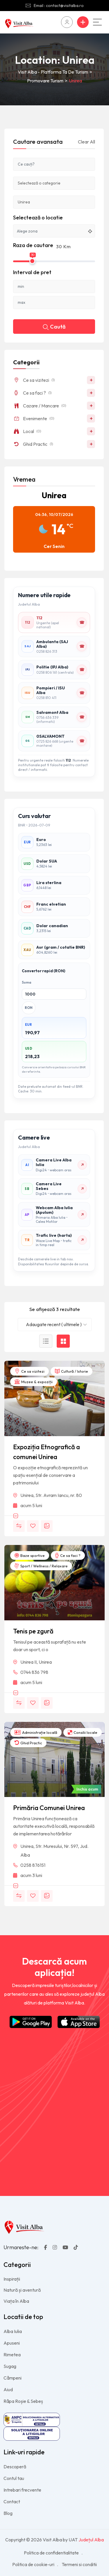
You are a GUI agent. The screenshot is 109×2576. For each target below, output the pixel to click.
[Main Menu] (97, 22)
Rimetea (12, 2354)
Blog (7, 2513)
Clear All (86, 142)
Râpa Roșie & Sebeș (23, 2401)
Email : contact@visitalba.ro (59, 5)
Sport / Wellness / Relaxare (41, 1566)
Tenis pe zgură (33, 1631)
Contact (11, 2501)
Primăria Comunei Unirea (49, 1808)
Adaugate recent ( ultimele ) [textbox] (54, 1324)
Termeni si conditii (79, 2564)
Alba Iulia (12, 2331)
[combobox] (55, 1324)
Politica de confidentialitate (51, 2553)
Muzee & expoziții (34, 1381)
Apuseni (11, 2343)
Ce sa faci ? (68, 1555)
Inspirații (11, 2279)
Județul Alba (91, 2540)
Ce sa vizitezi (29, 1371)
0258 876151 (32, 1865)
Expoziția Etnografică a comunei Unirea (46, 1452)
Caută (54, 327)
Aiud (8, 2389)
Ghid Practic (28, 1742)
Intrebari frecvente (22, 2490)
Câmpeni (12, 2378)
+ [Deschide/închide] (91, 380)
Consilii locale (82, 1732)
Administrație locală (36, 1732)
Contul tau (13, 2478)
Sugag (9, 2366)
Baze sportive (30, 1555)
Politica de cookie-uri (33, 2564)
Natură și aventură (22, 2290)
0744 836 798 (34, 1672)
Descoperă (14, 2466)
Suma (26, 982)
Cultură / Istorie (71, 1371)
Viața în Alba (16, 2301)
